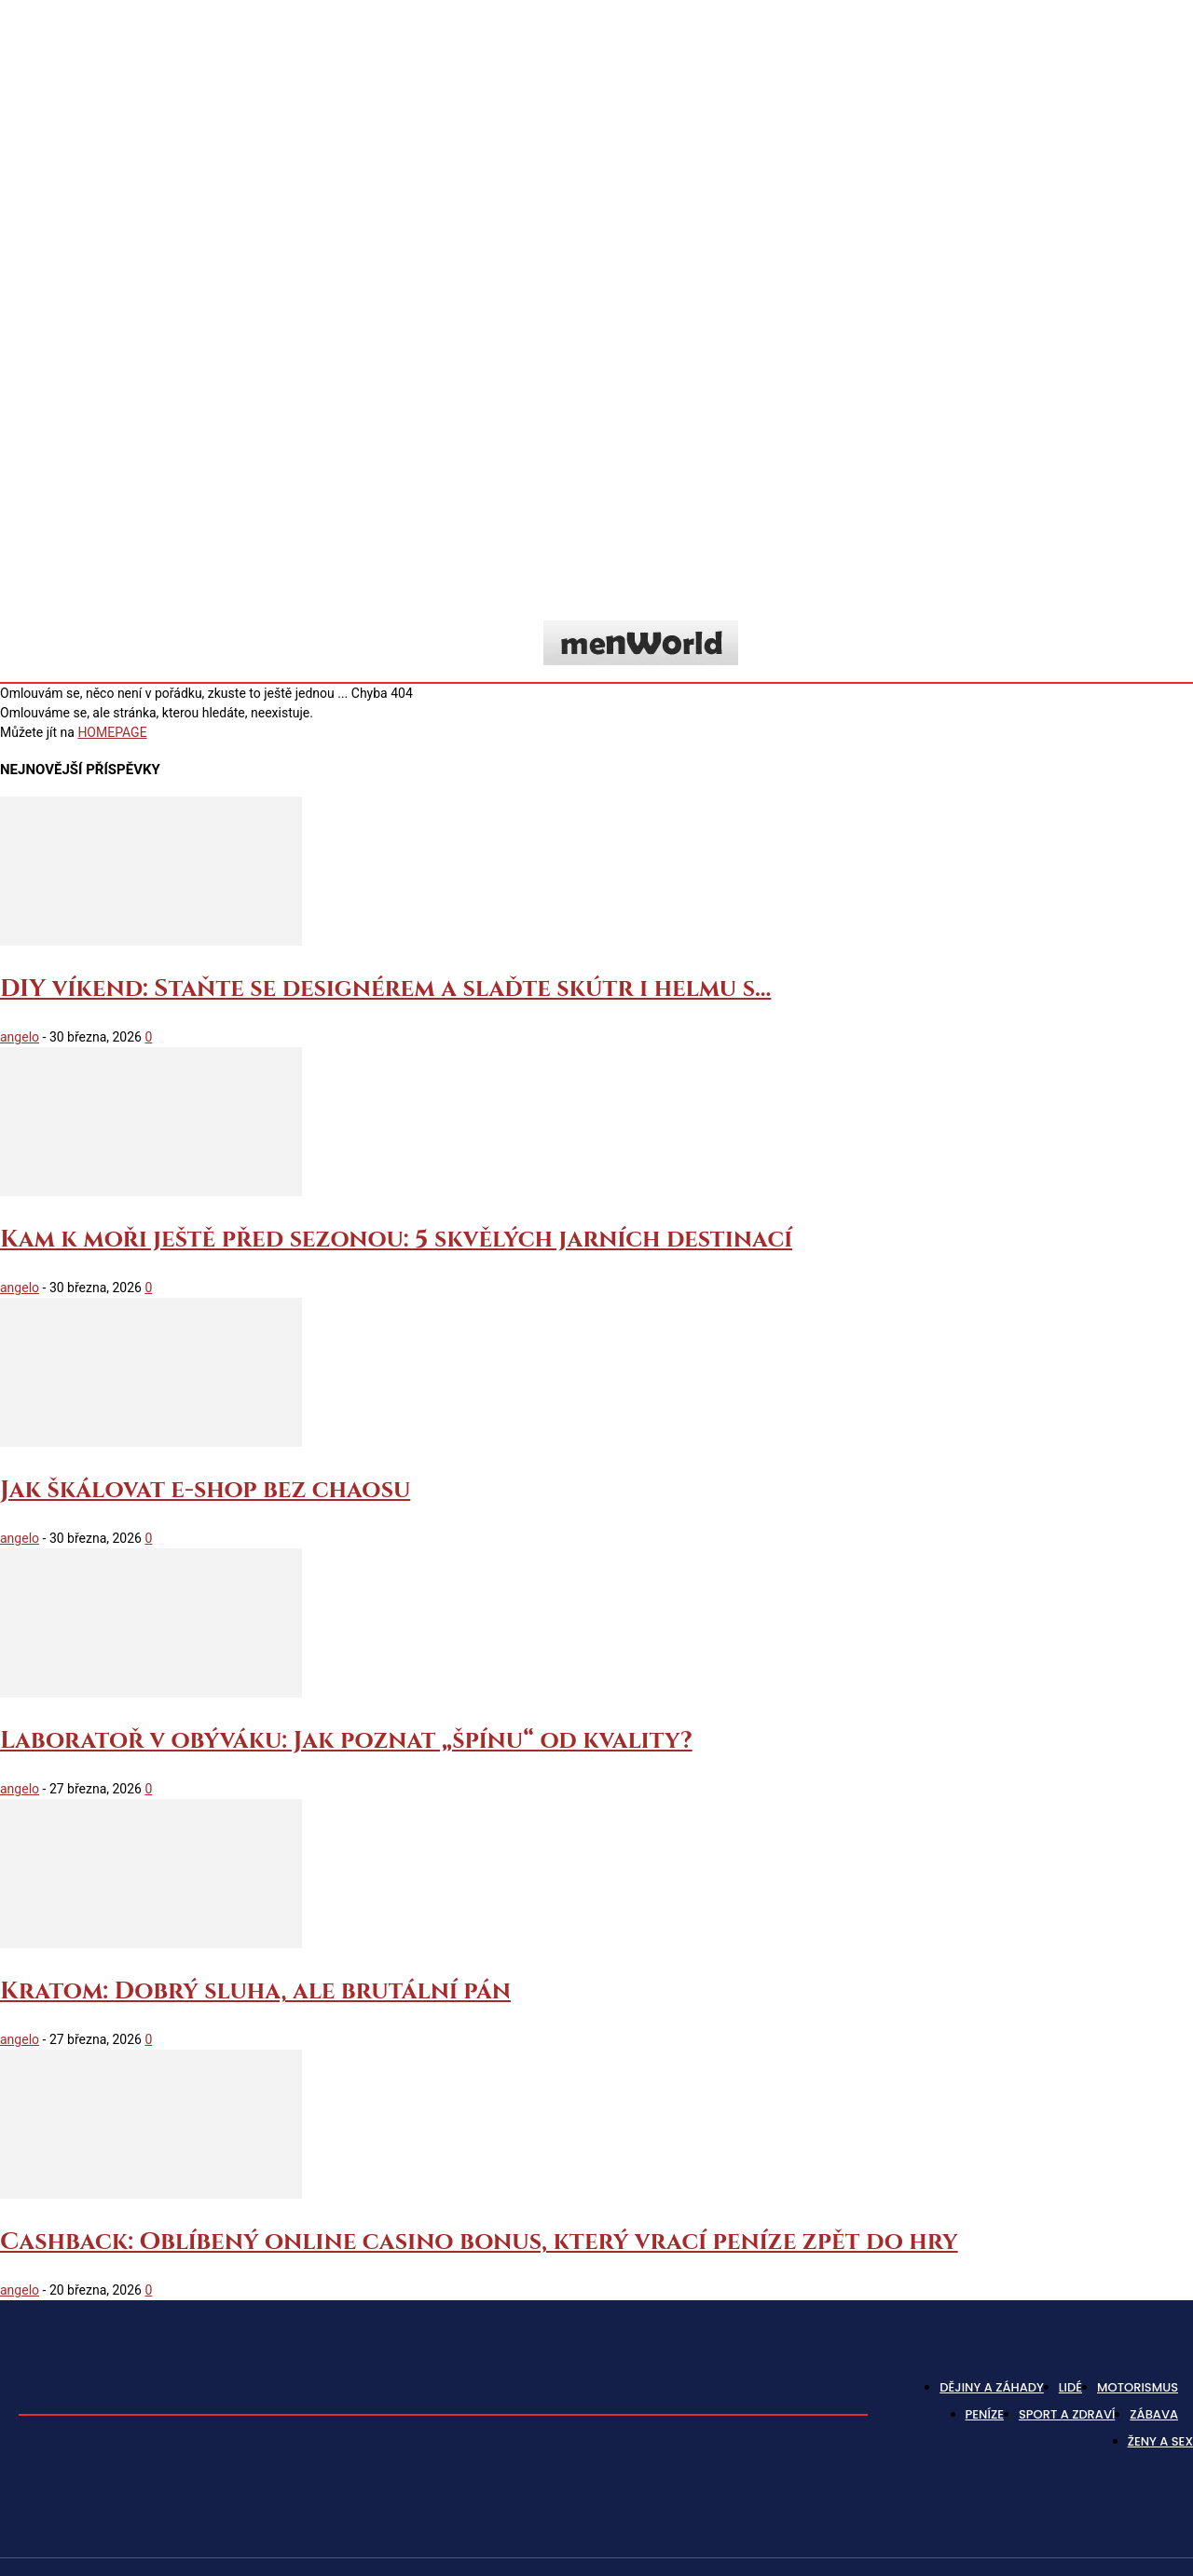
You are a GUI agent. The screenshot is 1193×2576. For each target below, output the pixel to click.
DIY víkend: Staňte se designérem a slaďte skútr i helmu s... (385, 989)
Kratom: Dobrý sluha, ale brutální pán (255, 1991)
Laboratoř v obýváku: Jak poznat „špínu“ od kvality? (346, 1740)
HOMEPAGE (111, 732)
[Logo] (640, 642)
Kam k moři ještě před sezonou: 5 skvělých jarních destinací (396, 1239)
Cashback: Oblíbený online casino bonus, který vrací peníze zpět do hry (479, 2242)
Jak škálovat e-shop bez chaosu (205, 1490)
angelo (19, 1036)
